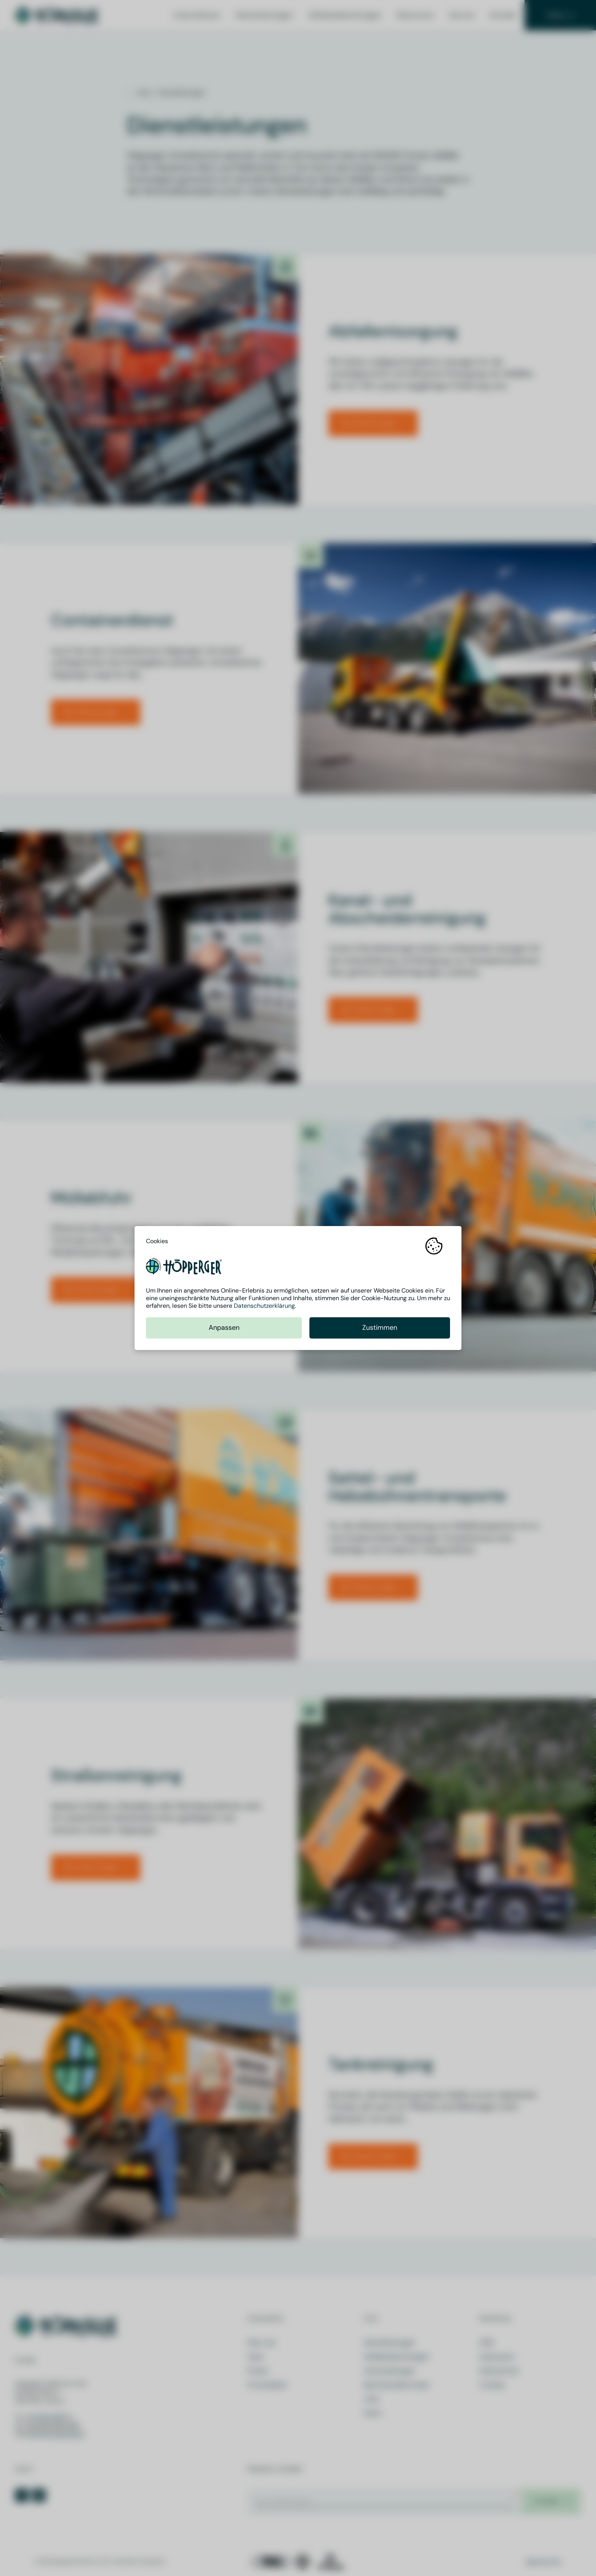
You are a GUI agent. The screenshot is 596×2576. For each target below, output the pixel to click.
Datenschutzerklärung (264, 1306)
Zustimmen (379, 1327)
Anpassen (224, 1327)
